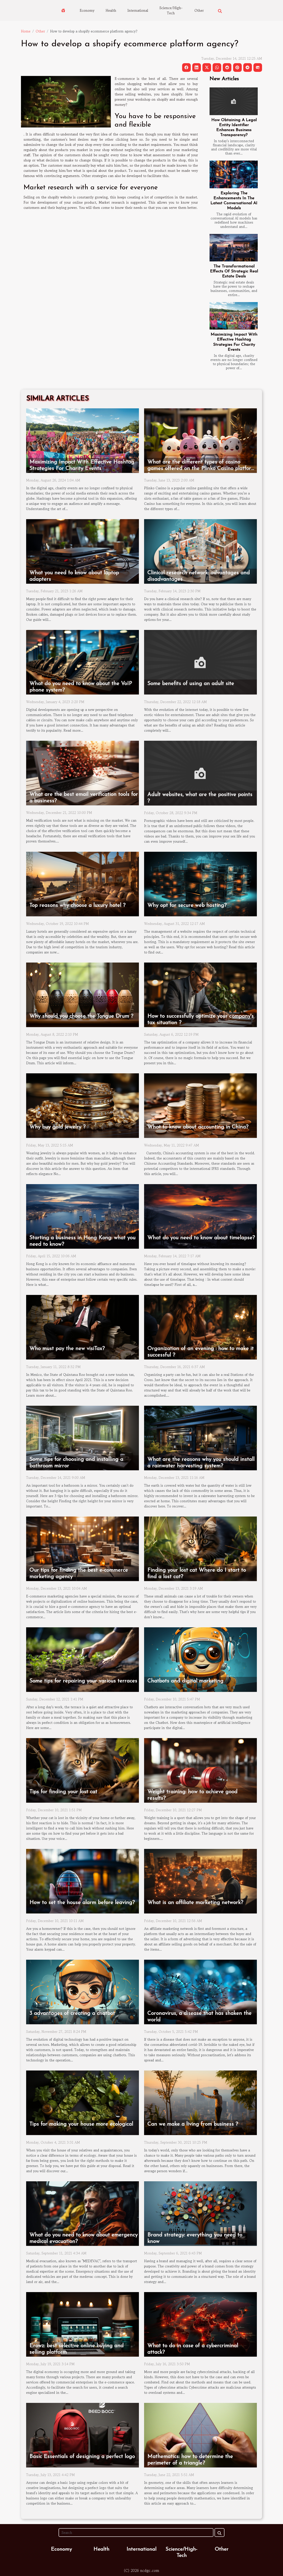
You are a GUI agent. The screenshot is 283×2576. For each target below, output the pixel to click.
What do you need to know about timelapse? (201, 1238)
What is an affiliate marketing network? (195, 1902)
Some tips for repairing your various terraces (83, 1681)
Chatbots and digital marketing (185, 1681)
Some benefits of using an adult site (190, 683)
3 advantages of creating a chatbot (72, 2013)
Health (111, 10)
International (137, 10)
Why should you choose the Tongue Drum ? (81, 1016)
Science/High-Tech (171, 10)
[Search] (136, 2532)
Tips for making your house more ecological (81, 2124)
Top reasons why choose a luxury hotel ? (77, 905)
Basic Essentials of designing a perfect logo (82, 2456)
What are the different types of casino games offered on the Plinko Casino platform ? (201, 468)
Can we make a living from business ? (192, 2124)
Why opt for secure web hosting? (187, 905)
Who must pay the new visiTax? (67, 1348)
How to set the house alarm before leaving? (82, 1902)
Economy (87, 10)
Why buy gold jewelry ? (57, 1127)
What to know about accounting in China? (197, 1127)
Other (199, 10)
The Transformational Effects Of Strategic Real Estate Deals (234, 271)
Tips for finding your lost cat (63, 1792)
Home (25, 31)
